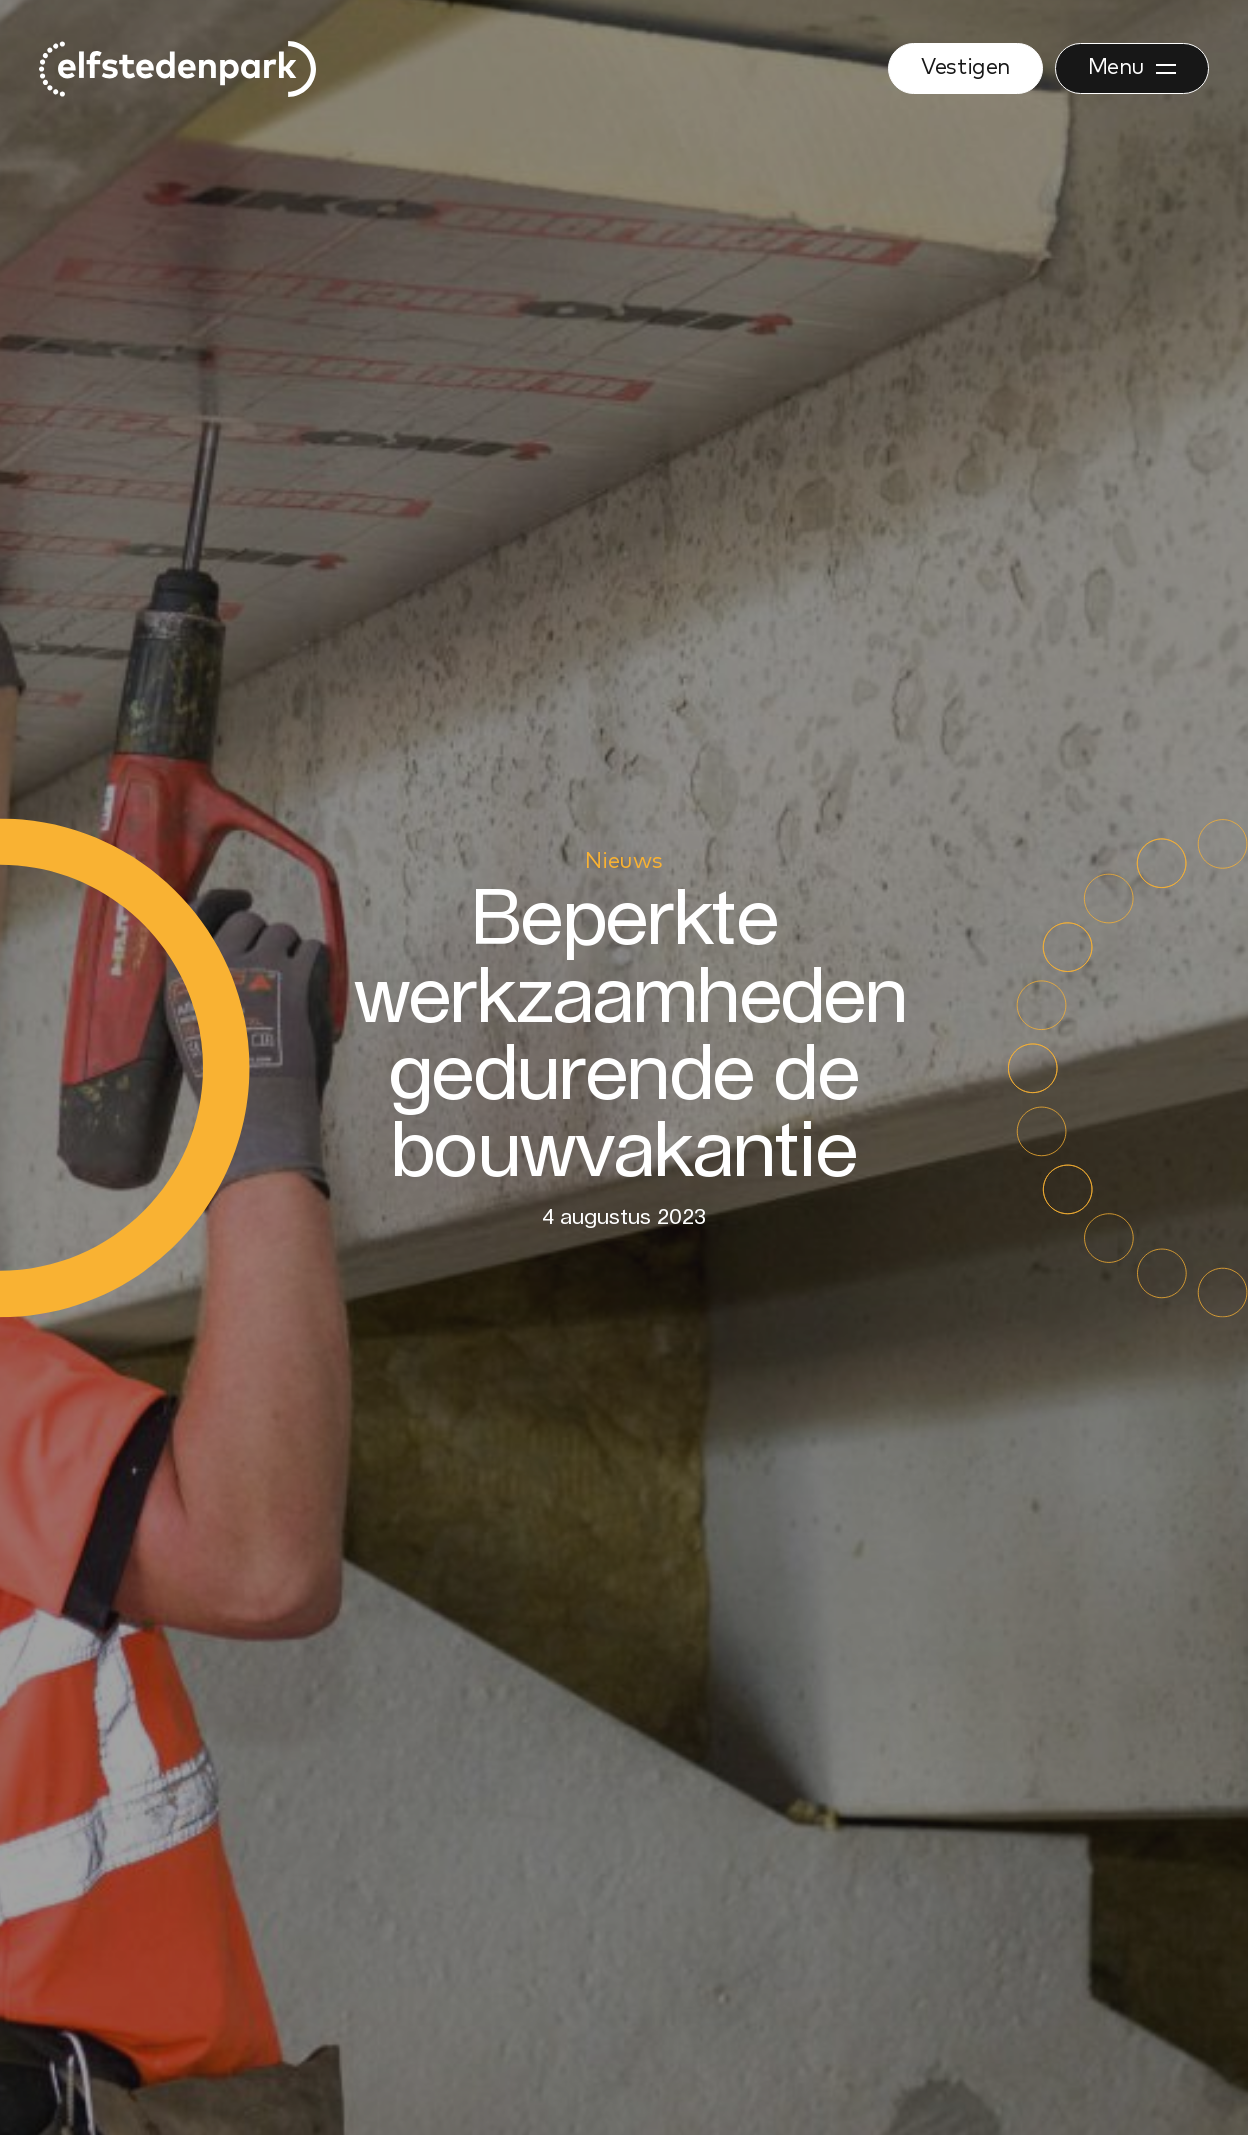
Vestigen (965, 68)
